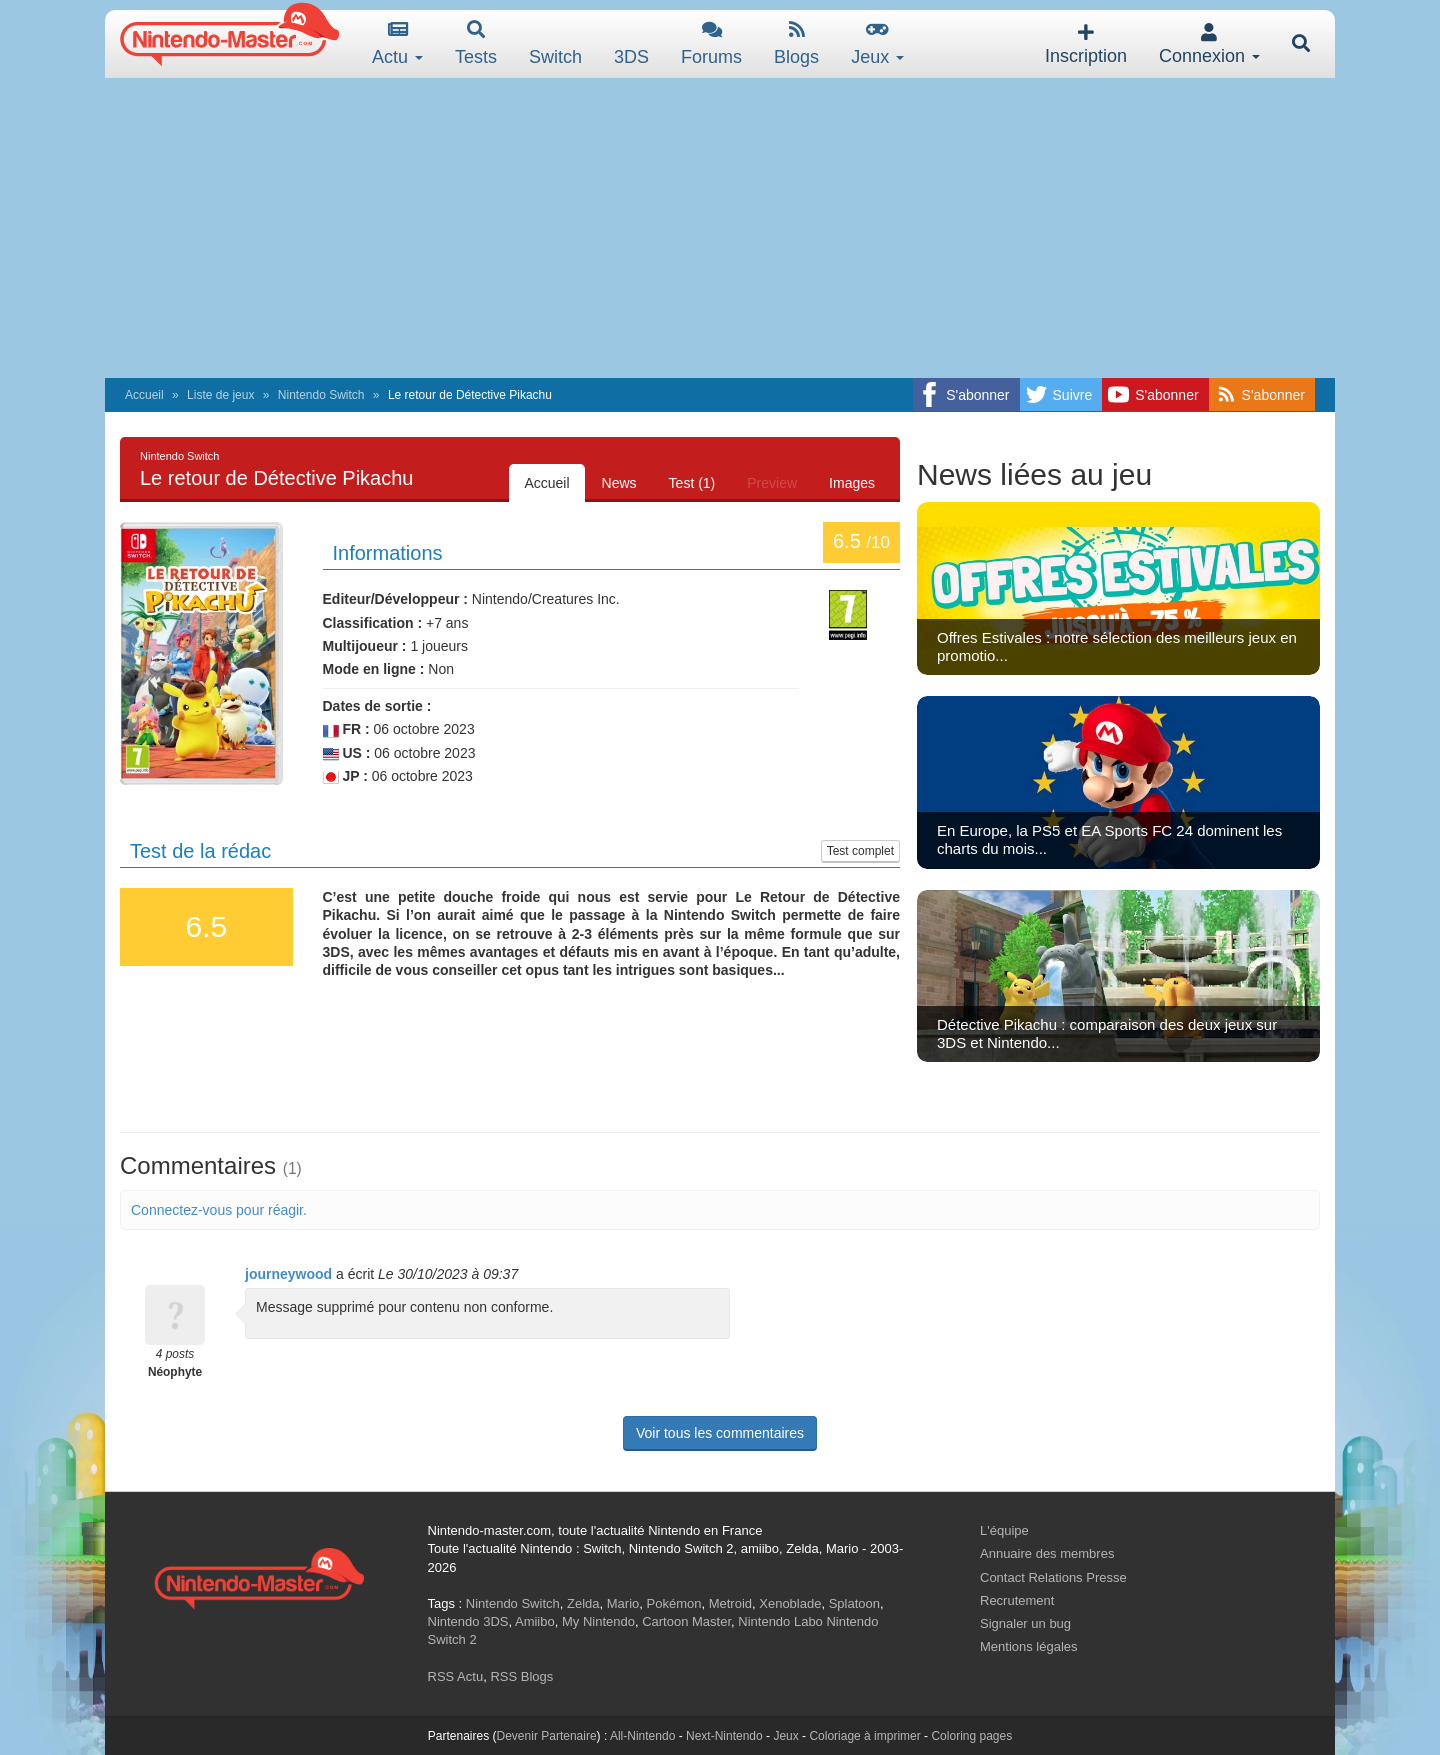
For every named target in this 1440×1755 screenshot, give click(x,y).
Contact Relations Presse (1053, 1577)
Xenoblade (790, 1603)
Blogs (796, 43)
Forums (711, 43)
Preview (772, 483)
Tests (476, 43)
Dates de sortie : (377, 706)
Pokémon (674, 1603)
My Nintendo (598, 1621)
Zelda (583, 1603)
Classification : (373, 623)
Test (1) (692, 483)
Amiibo (535, 1621)
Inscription (1086, 44)
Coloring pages (971, 1736)
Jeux (877, 43)
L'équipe (1004, 1530)
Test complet (860, 851)
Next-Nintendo (724, 1736)
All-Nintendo (642, 1736)
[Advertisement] (720, 228)
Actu (397, 43)
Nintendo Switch (321, 395)
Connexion (1209, 44)
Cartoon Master (686, 1621)
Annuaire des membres (1047, 1553)
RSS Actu (456, 1676)
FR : (346, 729)
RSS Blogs (521, 1676)
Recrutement (1017, 1600)
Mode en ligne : (374, 669)
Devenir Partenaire (547, 1736)
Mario (623, 1603)
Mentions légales (1029, 1646)
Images (852, 483)
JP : (345, 776)
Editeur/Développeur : (395, 599)
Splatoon (854, 1603)
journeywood (288, 1274)
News (619, 483)
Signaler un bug (1025, 1623)
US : (347, 753)
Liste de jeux (220, 395)
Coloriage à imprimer (864, 1736)
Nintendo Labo (780, 1621)
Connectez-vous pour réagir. (219, 1210)
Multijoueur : (365, 646)
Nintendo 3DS (468, 1621)
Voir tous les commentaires (720, 1433)
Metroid (730, 1603)
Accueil (144, 395)
